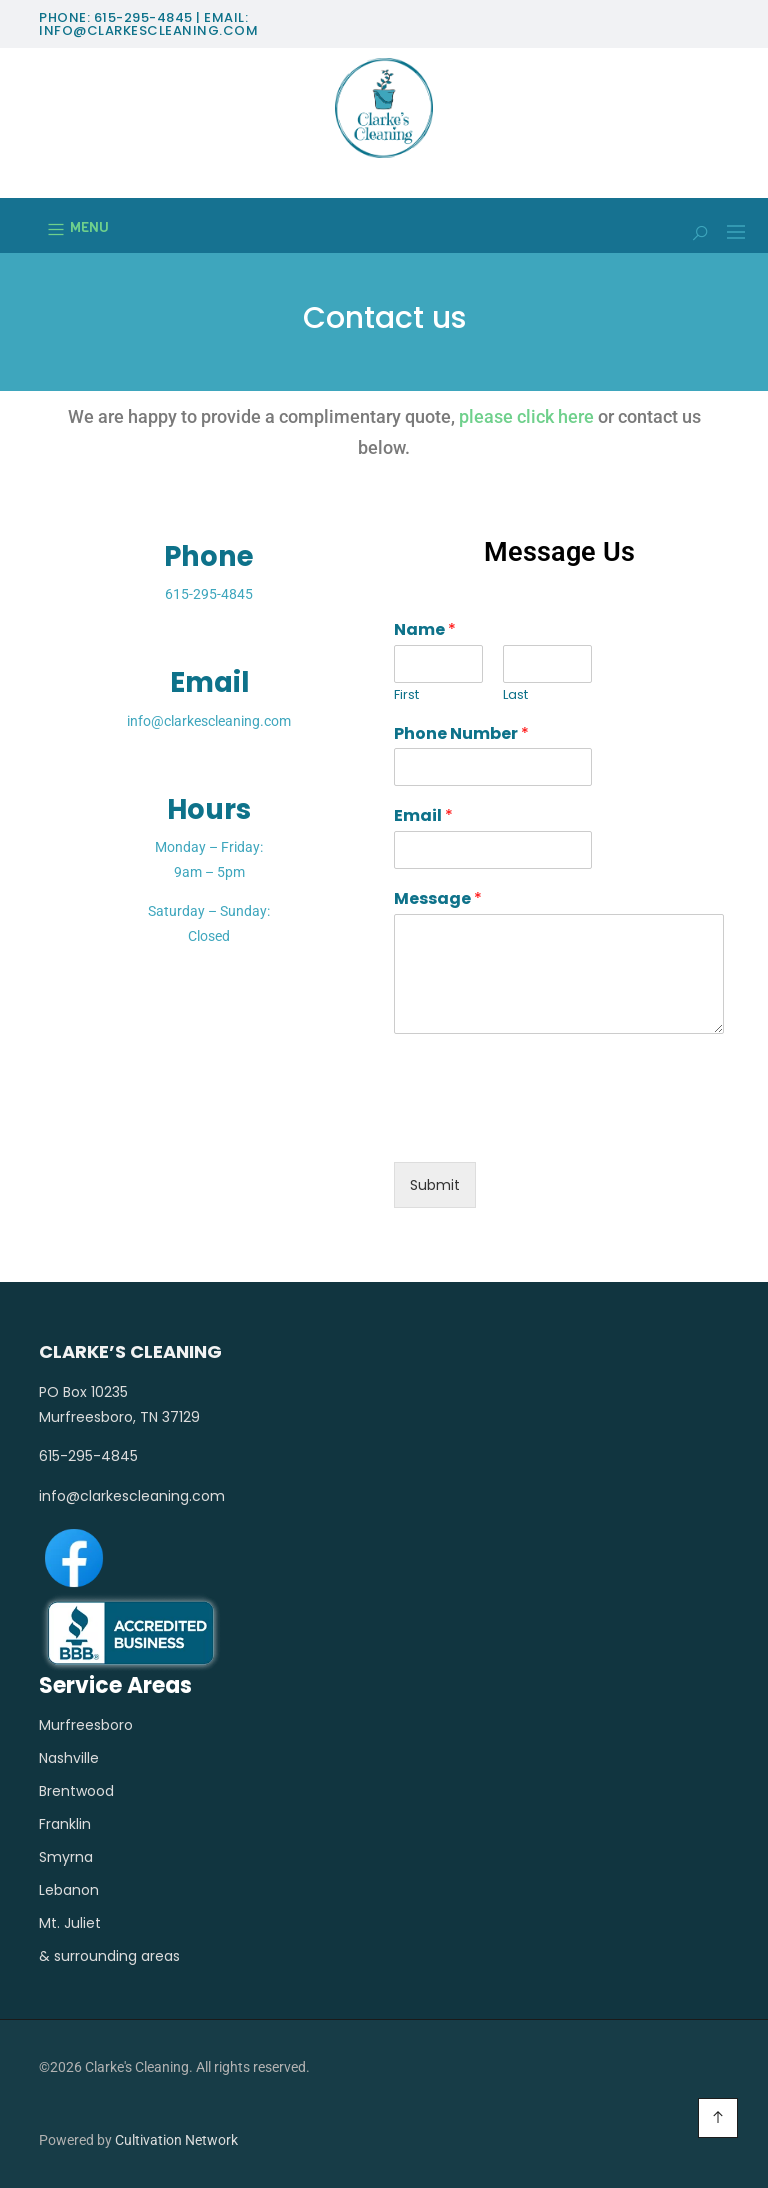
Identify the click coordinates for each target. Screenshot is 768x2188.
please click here (526, 416)
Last (515, 695)
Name (425, 630)
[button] (728, 235)
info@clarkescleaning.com (209, 721)
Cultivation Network (176, 2140)
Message (438, 899)
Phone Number (461, 734)
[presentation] (546, 1129)
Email (423, 816)
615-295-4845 (209, 594)
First (406, 695)
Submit (435, 1185)
